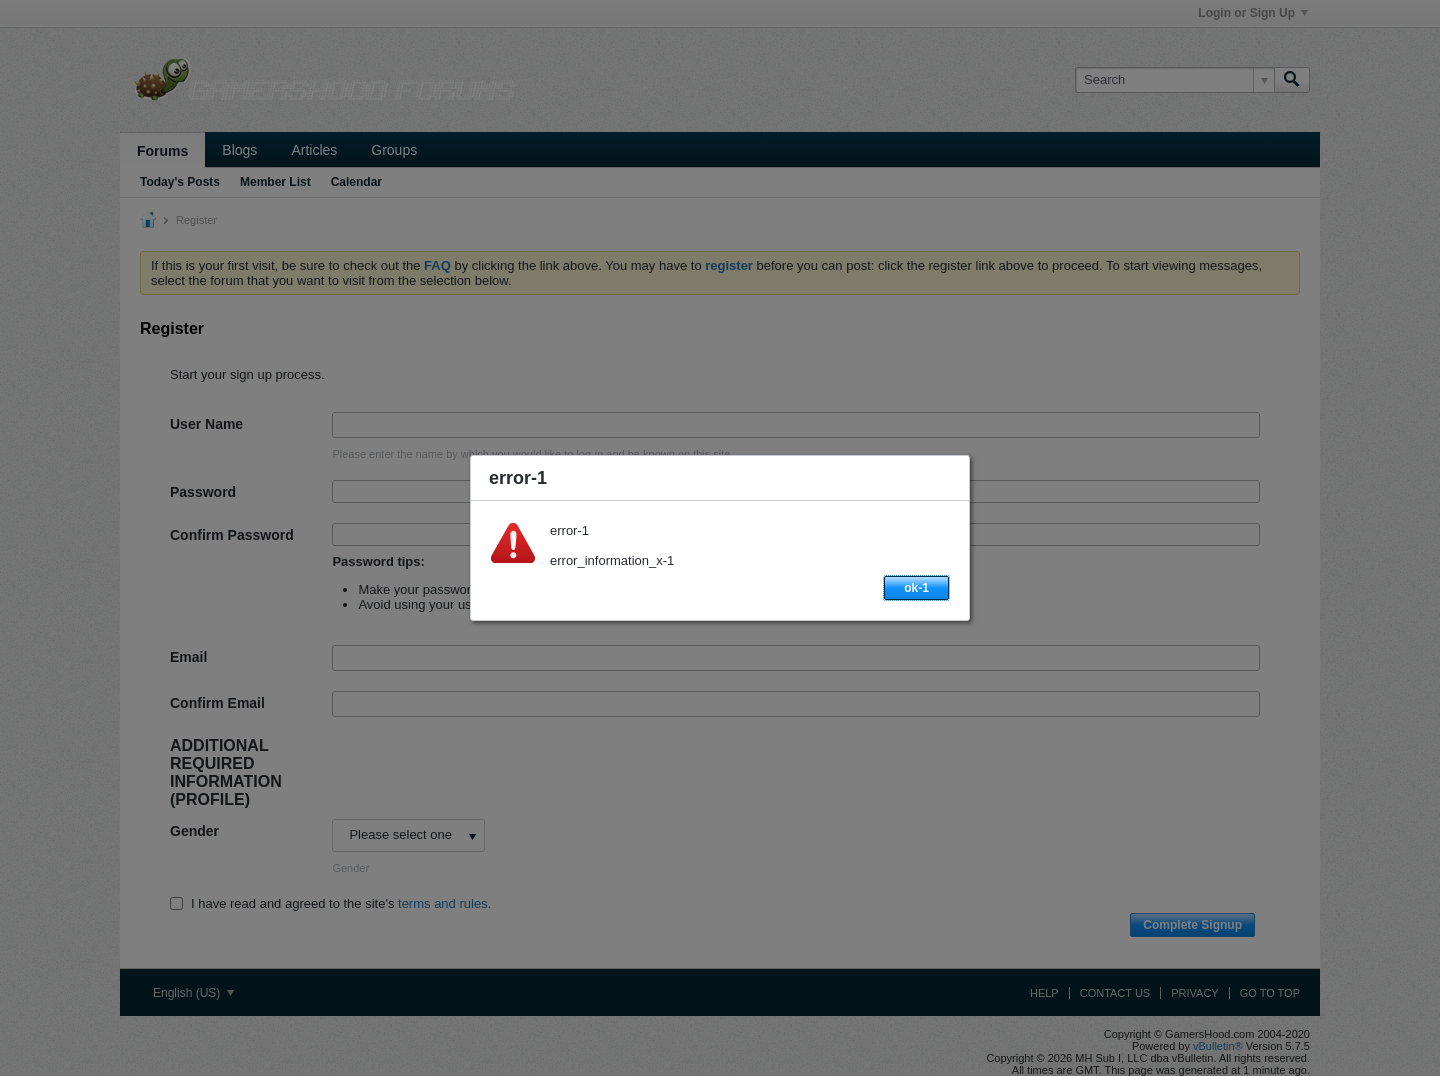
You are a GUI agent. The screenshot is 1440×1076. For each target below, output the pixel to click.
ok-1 (916, 588)
